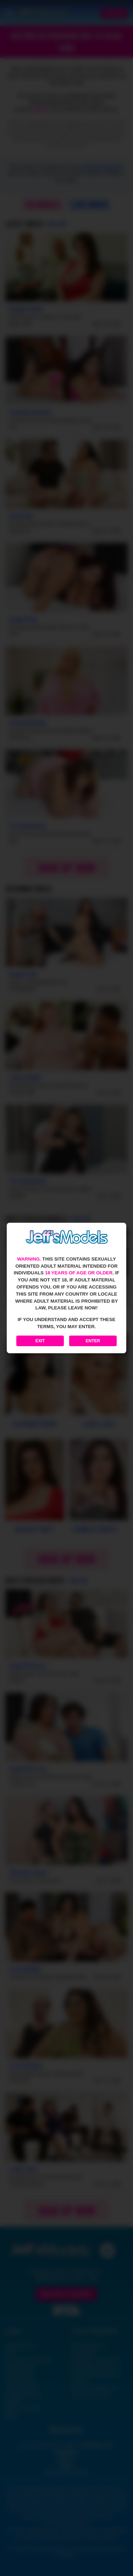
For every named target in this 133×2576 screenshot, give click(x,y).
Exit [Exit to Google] (40, 1340)
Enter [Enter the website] (93, 1340)
